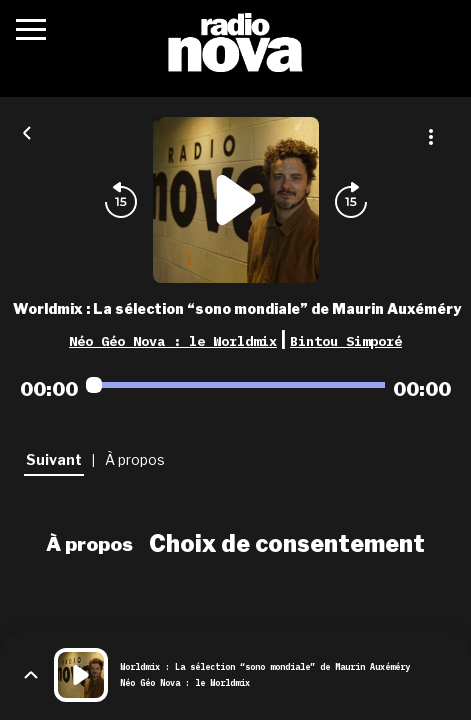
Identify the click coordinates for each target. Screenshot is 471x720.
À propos (89, 544)
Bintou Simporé (346, 341)
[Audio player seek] (235, 385)
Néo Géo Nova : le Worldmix (173, 341)
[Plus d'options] (431, 137)
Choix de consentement (287, 544)
